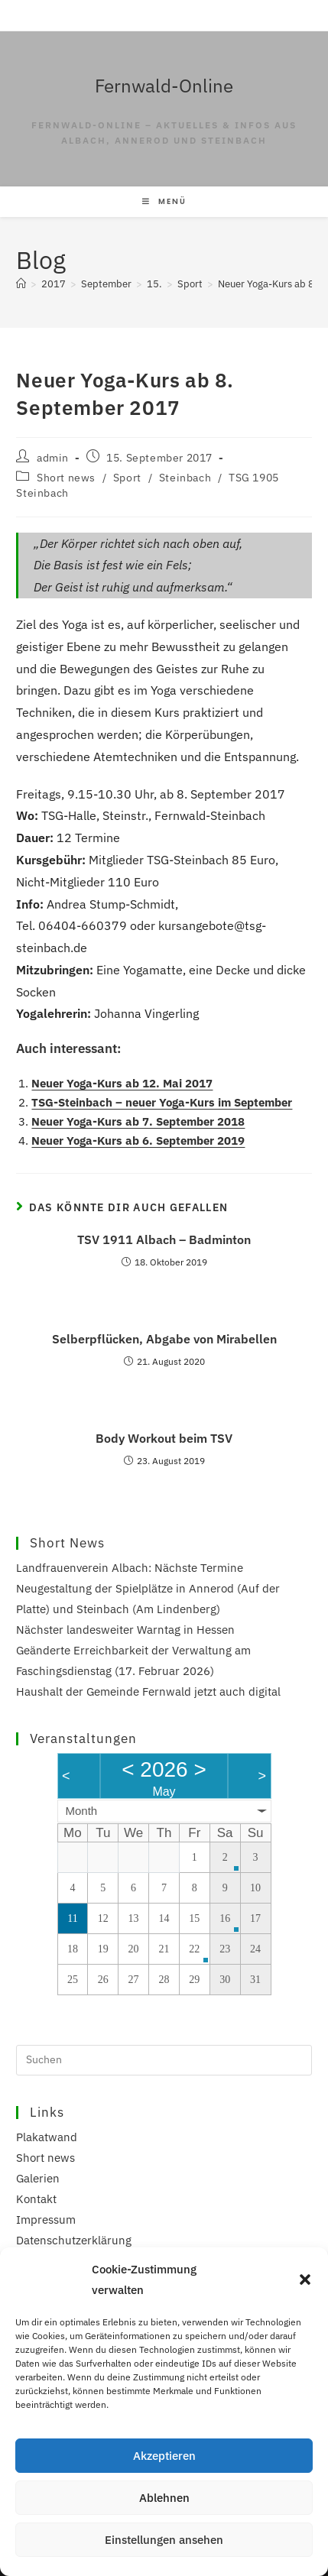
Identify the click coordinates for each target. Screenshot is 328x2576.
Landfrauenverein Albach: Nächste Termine (129, 1567)
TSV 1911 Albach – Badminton (164, 1239)
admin (53, 458)
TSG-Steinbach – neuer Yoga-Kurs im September (161, 1102)
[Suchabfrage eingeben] (163, 2060)
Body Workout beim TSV (164, 1438)
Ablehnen (164, 2497)
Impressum (46, 2219)
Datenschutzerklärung (74, 2240)
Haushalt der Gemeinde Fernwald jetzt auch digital (148, 1691)
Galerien (38, 2178)
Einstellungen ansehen (164, 2539)
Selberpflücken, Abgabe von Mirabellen (164, 1338)
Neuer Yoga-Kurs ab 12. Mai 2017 (122, 1083)
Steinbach (185, 477)
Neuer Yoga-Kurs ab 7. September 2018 (138, 1121)
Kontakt (36, 2199)
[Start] (21, 283)
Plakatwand (46, 2137)
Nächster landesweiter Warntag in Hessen (125, 1629)
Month (82, 1810)
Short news (66, 477)
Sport (127, 477)
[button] (305, 2279)
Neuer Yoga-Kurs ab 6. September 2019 (138, 1140)
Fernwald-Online (164, 85)
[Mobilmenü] (164, 201)
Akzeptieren (164, 2455)
